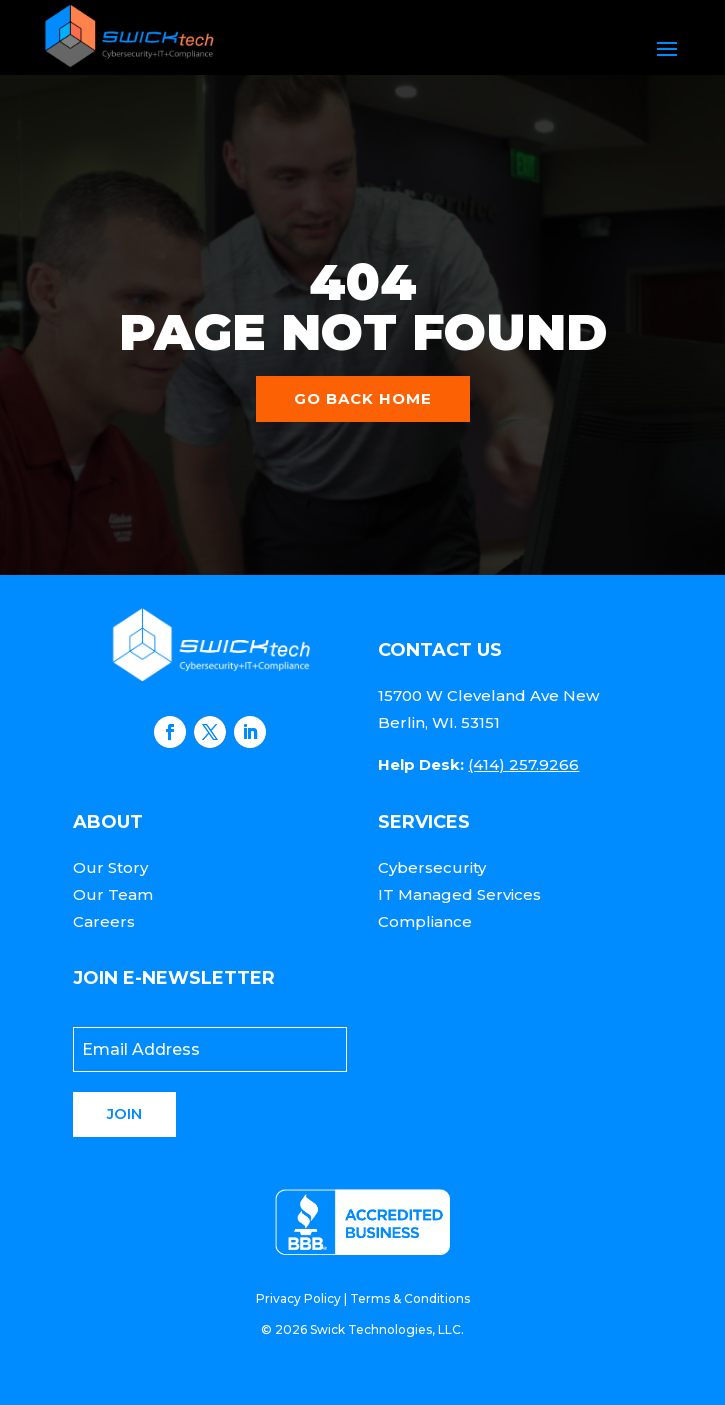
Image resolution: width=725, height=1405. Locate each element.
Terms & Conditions (410, 1298)
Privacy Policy (298, 1298)
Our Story (110, 867)
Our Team (113, 894)
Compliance (425, 921)
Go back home (363, 398)
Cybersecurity (432, 867)
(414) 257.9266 (523, 764)
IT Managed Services (459, 894)
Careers (104, 921)
